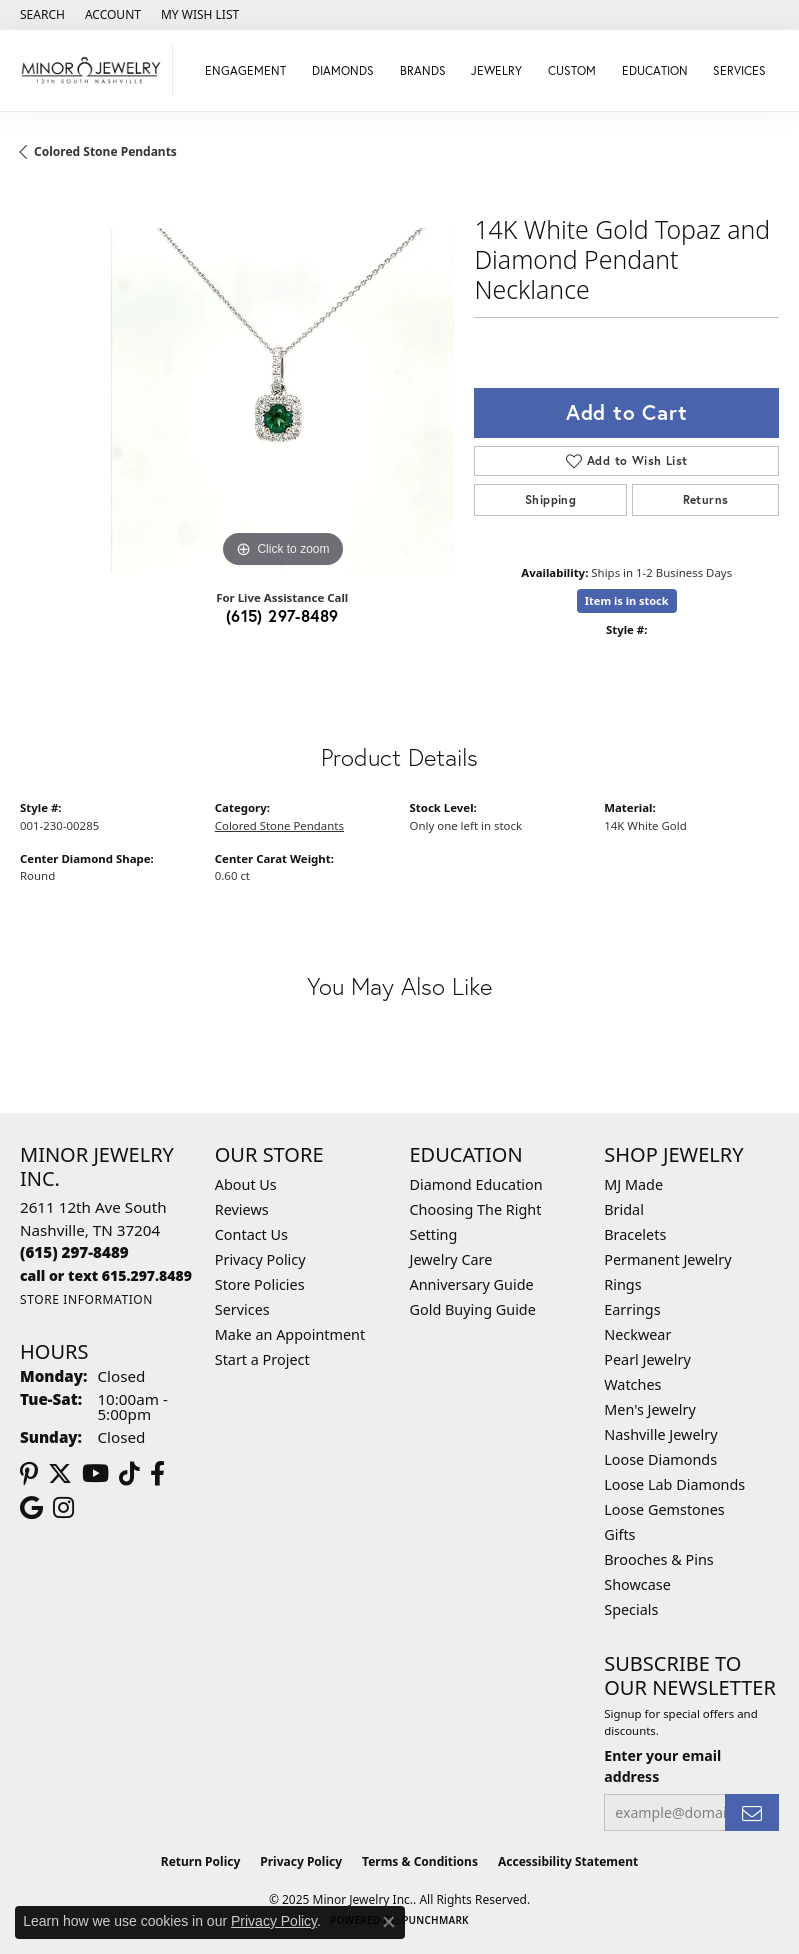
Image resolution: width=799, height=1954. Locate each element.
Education (655, 70)
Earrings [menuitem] (632, 1309)
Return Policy (201, 1861)
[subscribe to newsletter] (752, 1812)
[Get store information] (86, 1299)
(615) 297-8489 (282, 615)
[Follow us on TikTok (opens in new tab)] (129, 1474)
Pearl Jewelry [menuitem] (647, 1359)
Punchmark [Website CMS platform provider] (435, 1920)
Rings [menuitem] (622, 1284)
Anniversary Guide (472, 1284)
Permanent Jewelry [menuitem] (667, 1259)
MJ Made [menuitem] (633, 1184)
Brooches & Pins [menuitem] (658, 1559)
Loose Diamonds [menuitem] (660, 1459)
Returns (706, 499)
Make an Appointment (290, 1334)
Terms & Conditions (420, 1861)
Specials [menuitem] (631, 1609)
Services (739, 70)
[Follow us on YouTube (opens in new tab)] (95, 1474)
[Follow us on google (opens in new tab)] (31, 1508)
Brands (423, 70)
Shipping (550, 499)
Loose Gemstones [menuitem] (664, 1509)
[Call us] (106, 1275)
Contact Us (251, 1234)
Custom (572, 70)
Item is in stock (627, 600)
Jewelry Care (451, 1259)
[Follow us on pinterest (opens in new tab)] (29, 1474)
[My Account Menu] (113, 15)
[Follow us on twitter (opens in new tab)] (60, 1474)
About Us (246, 1184)
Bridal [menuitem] (624, 1209)
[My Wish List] (200, 15)
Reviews (242, 1209)
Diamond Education (476, 1184)
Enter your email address (662, 1766)
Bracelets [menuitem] (635, 1234)
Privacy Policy (260, 1259)
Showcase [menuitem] (637, 1584)
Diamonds (343, 70)
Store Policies (260, 1284)
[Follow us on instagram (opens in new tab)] (63, 1508)
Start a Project (262, 1359)
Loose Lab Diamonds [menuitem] (674, 1484)
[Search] (42, 15)
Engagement (245, 70)
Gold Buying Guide (473, 1309)
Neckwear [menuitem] (637, 1334)
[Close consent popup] (389, 1922)
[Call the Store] (74, 1252)
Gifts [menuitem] (619, 1534)
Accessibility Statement (568, 1861)
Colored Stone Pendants (105, 151)
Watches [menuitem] (632, 1384)
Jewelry (496, 70)
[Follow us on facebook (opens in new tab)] (157, 1474)
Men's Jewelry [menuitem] (650, 1409)
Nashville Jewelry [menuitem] (660, 1434)
